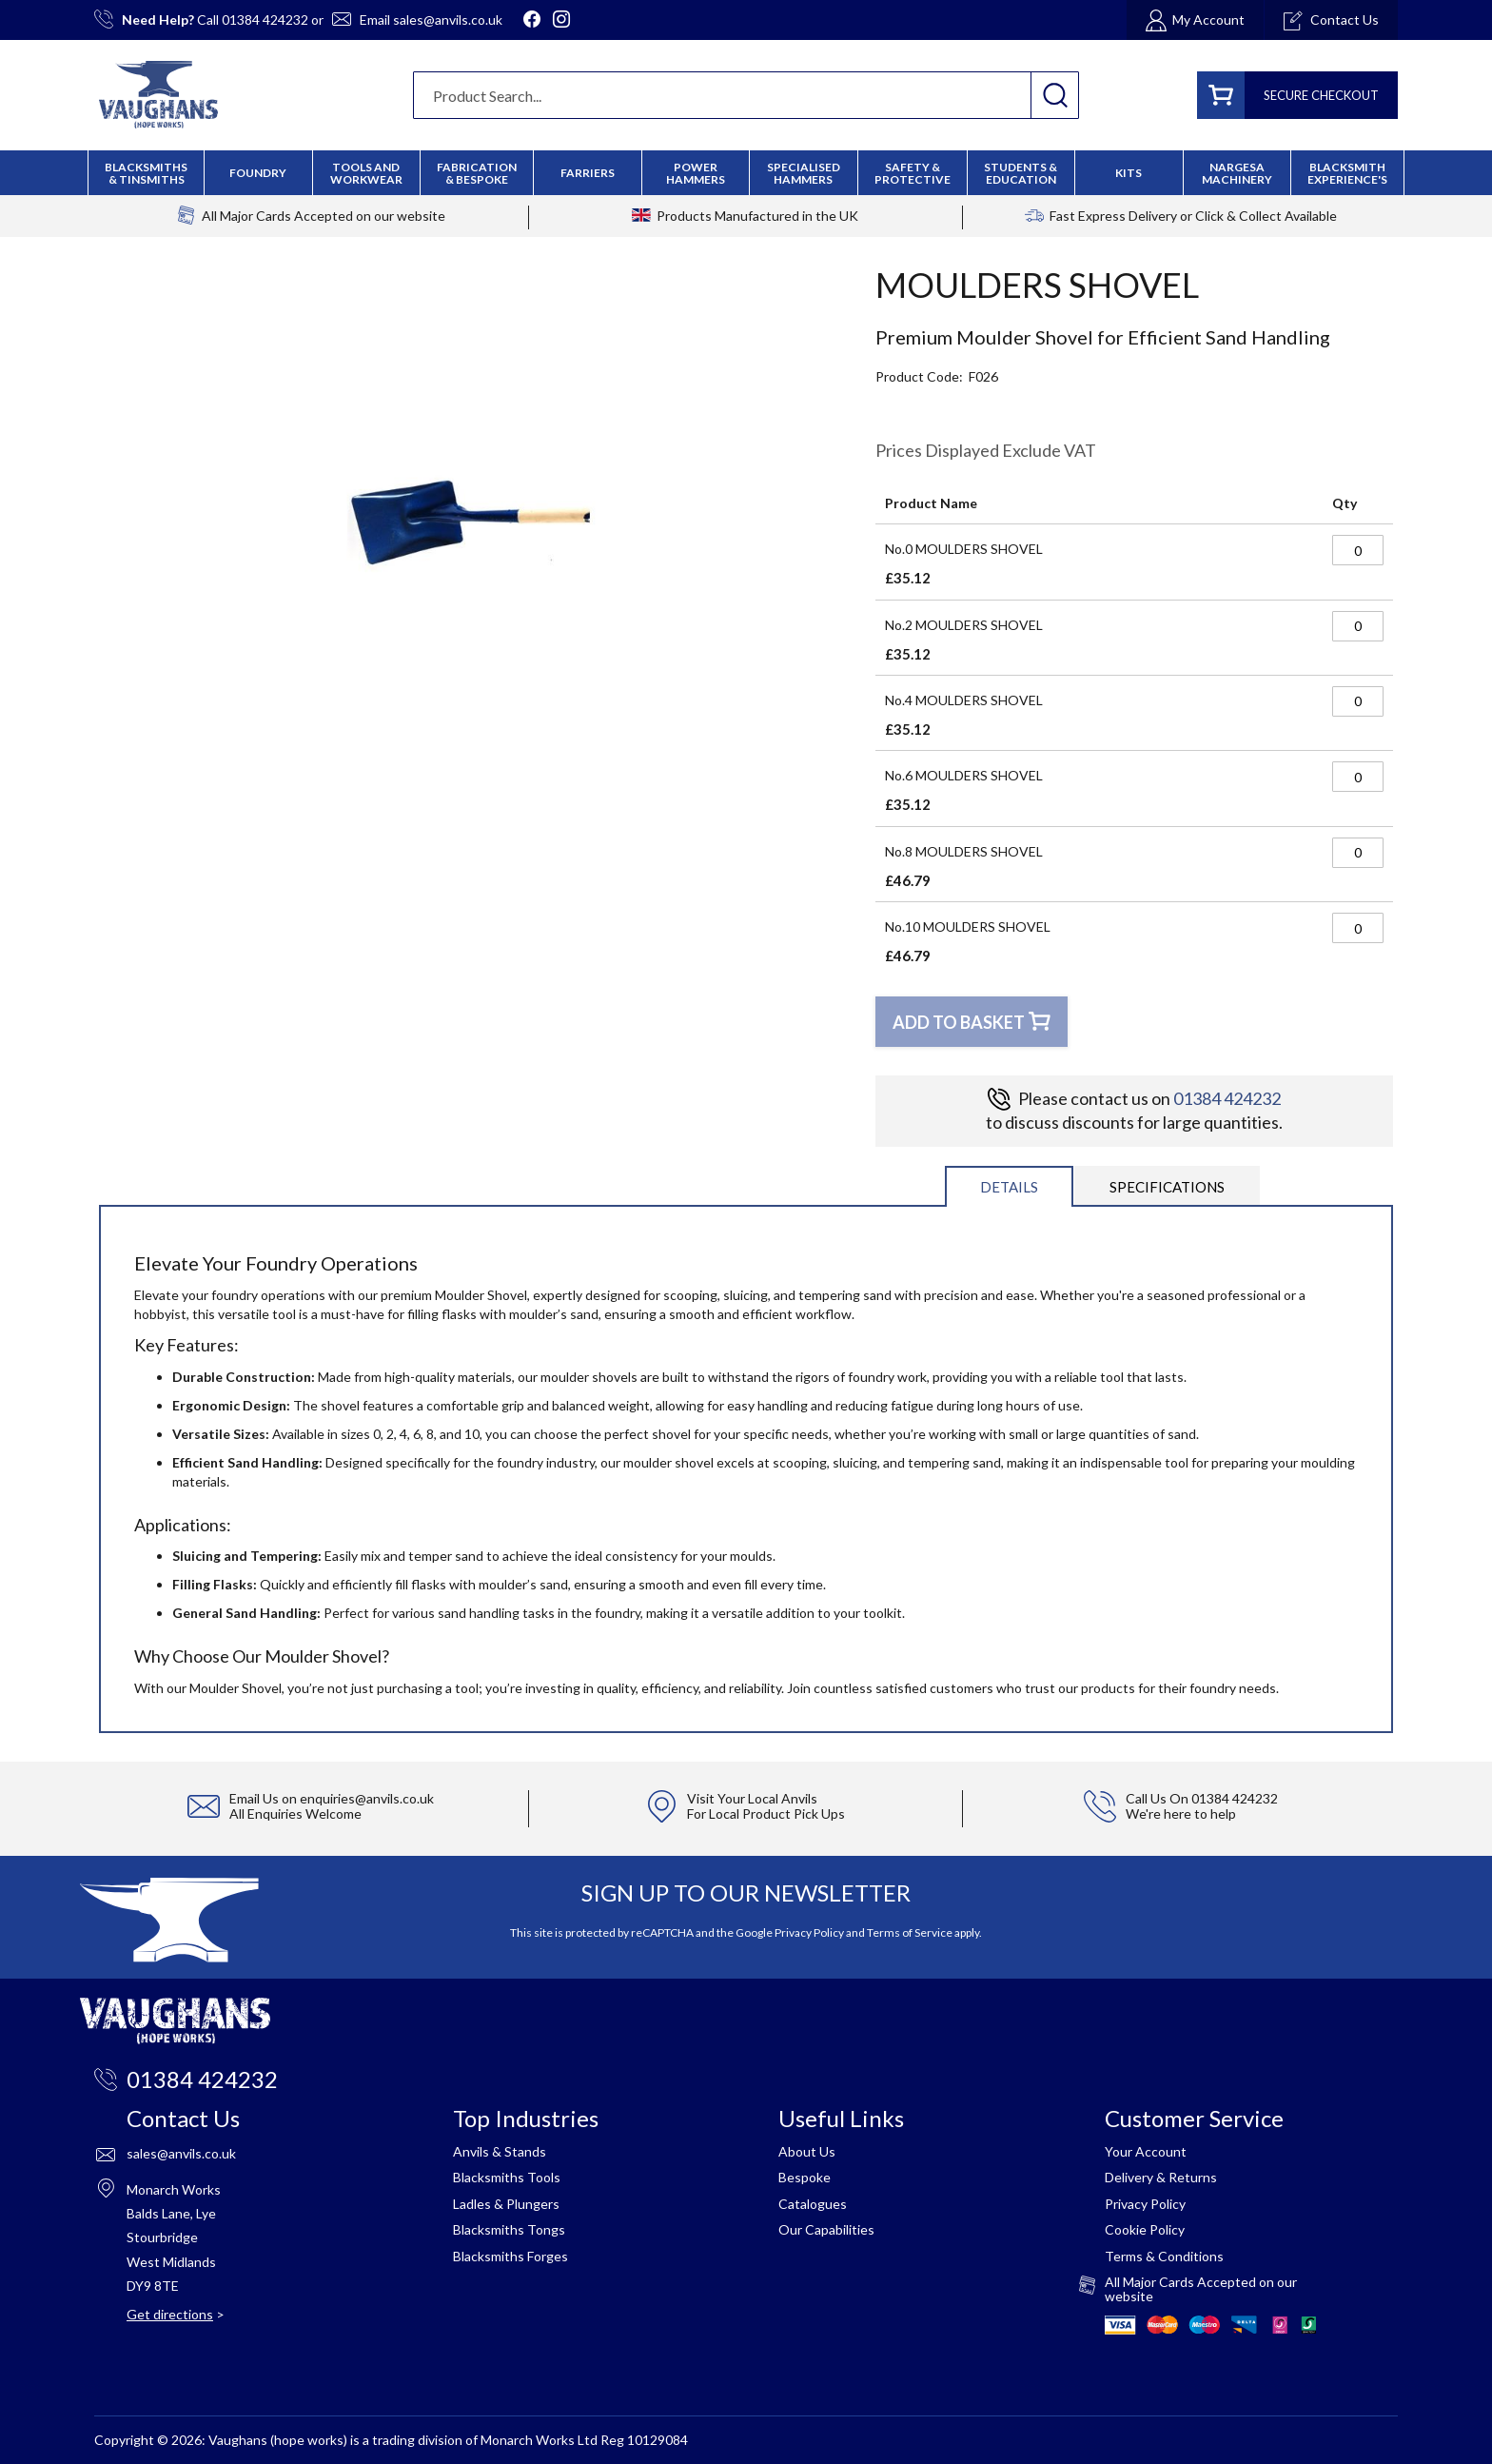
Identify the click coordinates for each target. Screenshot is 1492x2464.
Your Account (1146, 2151)
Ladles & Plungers (506, 2204)
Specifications (1167, 1186)
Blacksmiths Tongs (509, 2229)
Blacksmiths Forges (510, 2256)
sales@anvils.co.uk (447, 19)
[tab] (1009, 1185)
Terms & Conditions (1164, 2256)
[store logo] (158, 94)
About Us (806, 2151)
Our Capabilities (826, 2229)
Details (1009, 1186)
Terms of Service (909, 1932)
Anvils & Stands (499, 2151)
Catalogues (812, 2204)
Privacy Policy (809, 1932)
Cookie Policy (1145, 2229)
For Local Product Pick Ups (766, 1813)
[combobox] (746, 95)
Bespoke (804, 2177)
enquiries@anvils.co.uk (367, 1798)
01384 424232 (265, 19)
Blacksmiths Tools (506, 2177)
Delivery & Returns (1161, 2177)
